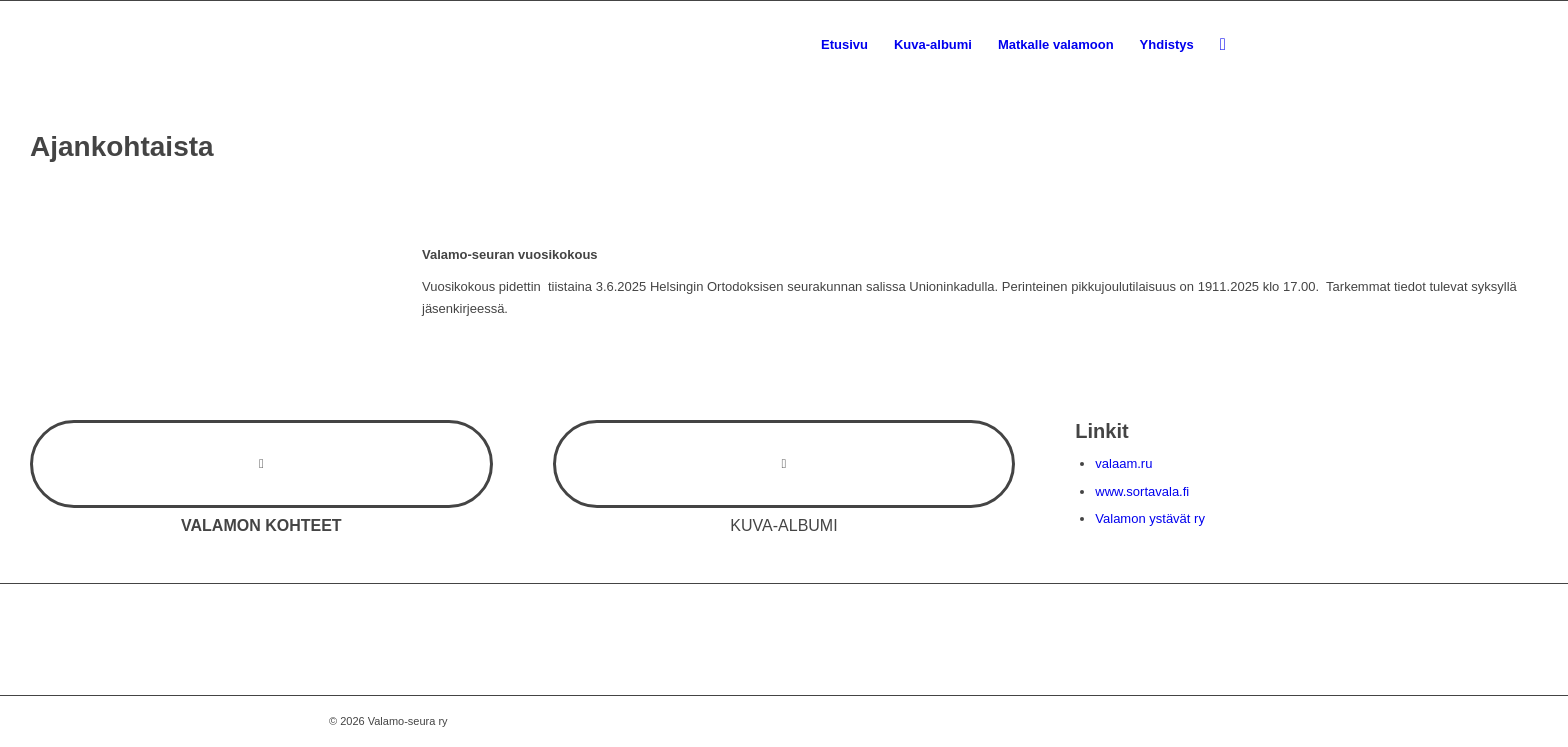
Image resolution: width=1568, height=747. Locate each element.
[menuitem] (844, 45)
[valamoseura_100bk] (384, 45)
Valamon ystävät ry (1150, 518)
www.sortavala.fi (1142, 491)
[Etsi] (1223, 45)
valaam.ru (1123, 463)
